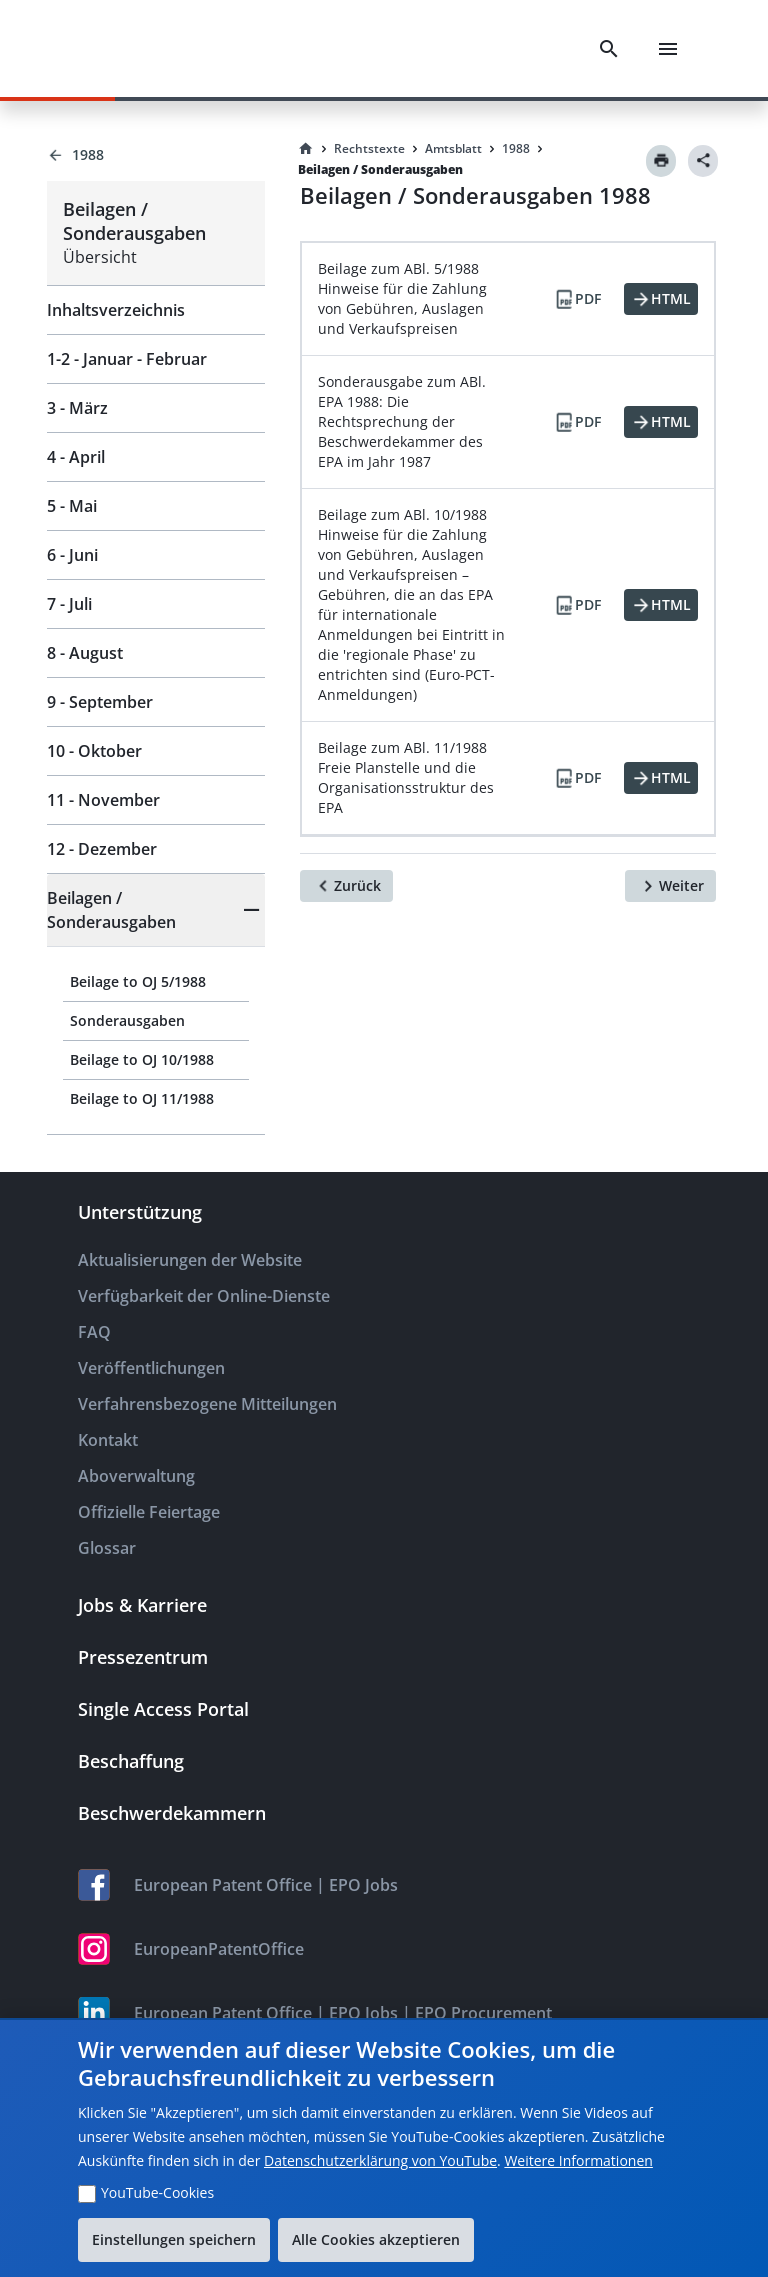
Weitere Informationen (578, 2160)
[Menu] (668, 49)
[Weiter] (670, 886)
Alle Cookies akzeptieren (376, 2239)
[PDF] (577, 299)
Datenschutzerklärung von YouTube (380, 2160)
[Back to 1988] (156, 155)
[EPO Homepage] (125, 48)
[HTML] (661, 299)
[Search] (609, 49)
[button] (156, 910)
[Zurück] (346, 886)
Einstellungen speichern (174, 2239)
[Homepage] (306, 149)
